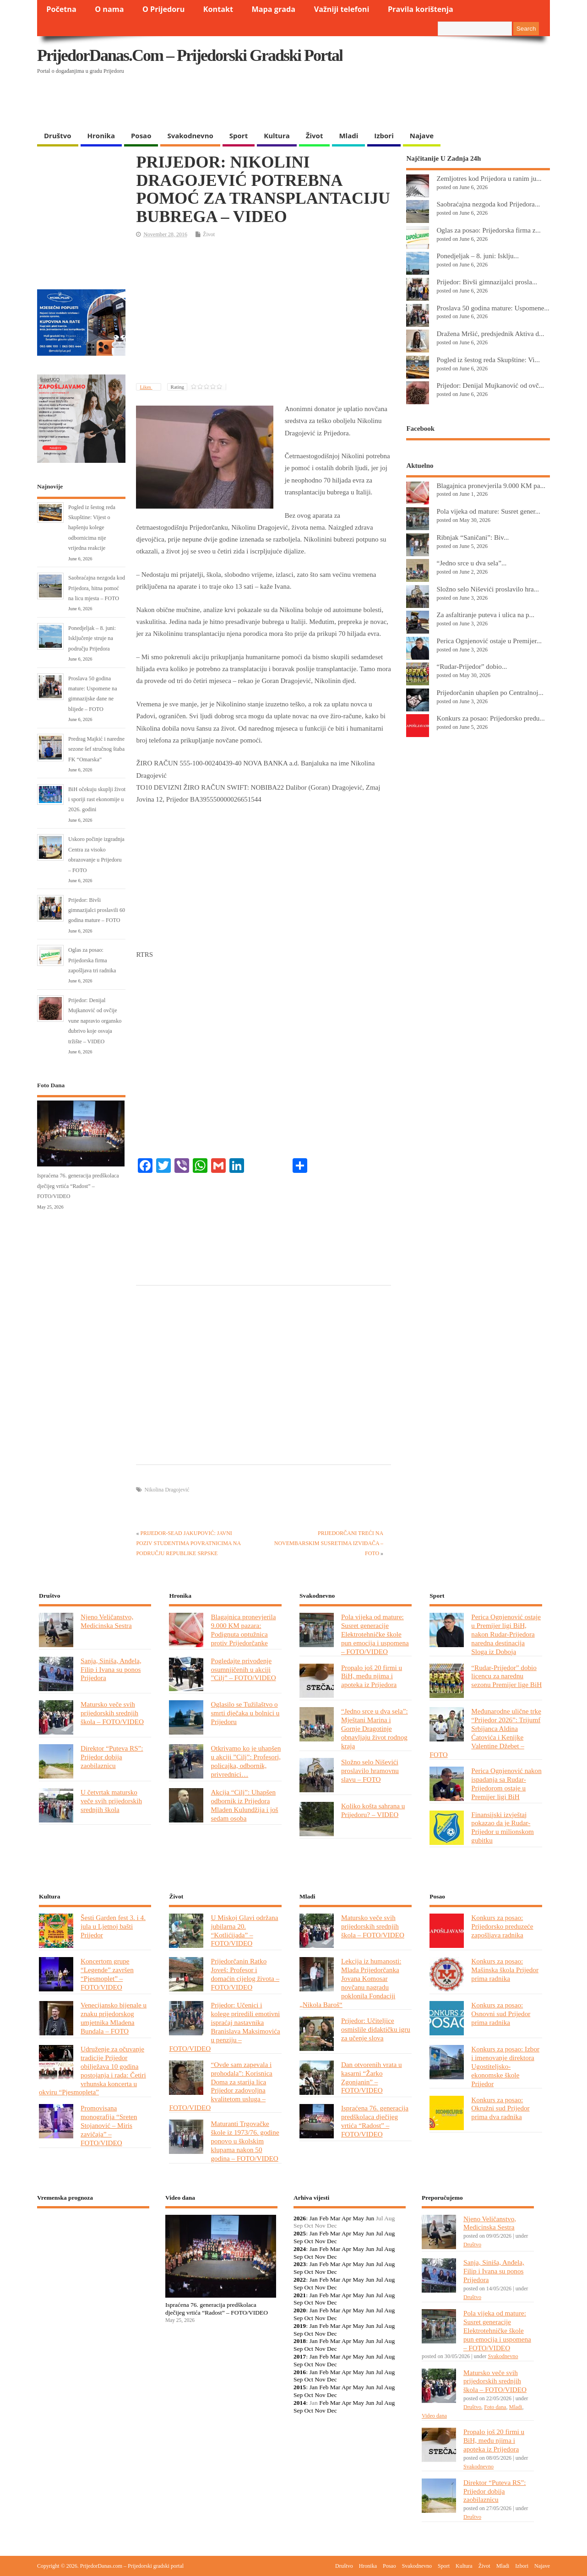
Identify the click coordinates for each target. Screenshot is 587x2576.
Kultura (277, 135)
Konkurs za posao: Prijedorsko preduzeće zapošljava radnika (502, 1926)
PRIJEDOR (93, 2249)
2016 (300, 2372)
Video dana (434, 2416)
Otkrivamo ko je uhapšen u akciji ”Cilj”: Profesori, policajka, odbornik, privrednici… (246, 1761)
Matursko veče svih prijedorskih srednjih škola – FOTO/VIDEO (112, 1712)
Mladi (348, 135)
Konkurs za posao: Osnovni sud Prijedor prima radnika (500, 2013)
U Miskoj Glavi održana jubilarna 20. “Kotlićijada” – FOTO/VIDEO (244, 1930)
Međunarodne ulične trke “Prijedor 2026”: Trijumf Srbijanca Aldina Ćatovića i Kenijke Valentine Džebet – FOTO (485, 1732)
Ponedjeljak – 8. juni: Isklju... (477, 256)
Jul (379, 2233)
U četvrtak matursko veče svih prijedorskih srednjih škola (111, 1800)
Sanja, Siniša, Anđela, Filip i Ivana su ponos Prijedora (111, 1669)
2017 (300, 2356)
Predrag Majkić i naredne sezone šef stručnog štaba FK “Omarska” (96, 749)
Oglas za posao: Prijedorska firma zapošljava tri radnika (92, 960)
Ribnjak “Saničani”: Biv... (472, 537)
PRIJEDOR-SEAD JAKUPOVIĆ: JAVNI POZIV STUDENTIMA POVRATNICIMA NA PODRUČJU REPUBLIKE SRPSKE (188, 1543)
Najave (422, 135)
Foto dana (495, 2407)
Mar (335, 2218)
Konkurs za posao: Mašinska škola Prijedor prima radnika (504, 1969)
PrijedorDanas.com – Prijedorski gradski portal (189, 55)
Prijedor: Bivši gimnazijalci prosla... (486, 282)
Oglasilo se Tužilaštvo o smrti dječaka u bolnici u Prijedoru (245, 1712)
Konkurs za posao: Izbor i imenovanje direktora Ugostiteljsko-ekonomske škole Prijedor (505, 2066)
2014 (300, 2402)
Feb (323, 2218)
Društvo (57, 135)
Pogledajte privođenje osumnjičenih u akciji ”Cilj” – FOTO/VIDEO (243, 1669)
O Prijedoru (163, 9)
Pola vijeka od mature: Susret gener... (488, 511)
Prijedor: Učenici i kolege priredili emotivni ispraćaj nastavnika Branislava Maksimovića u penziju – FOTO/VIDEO (224, 2026)
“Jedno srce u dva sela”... (471, 563)
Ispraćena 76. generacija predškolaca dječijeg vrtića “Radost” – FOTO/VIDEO (78, 1185)
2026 (300, 2218)
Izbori (383, 135)
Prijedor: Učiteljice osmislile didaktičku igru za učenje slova (375, 2029)
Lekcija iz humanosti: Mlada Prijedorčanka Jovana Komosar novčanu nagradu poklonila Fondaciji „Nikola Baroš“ (350, 1982)
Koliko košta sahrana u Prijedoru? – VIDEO (373, 1810)
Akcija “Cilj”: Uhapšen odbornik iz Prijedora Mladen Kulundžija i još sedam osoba (244, 1805)
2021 (300, 2295)
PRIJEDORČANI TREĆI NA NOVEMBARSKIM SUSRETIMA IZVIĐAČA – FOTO (328, 1543)
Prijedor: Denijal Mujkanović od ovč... (490, 385)
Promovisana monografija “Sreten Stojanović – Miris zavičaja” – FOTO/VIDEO (109, 2125)
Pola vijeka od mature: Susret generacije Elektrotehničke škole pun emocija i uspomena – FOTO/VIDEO (375, 1634)
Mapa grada (274, 9)
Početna (61, 9)
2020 (300, 2310)
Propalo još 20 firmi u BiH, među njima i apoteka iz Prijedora (371, 1676)
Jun (369, 2218)
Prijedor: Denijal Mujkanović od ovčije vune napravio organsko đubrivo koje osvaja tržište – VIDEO (94, 1021)
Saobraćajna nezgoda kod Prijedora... (488, 204)
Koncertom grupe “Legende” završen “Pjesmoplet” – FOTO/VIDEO (107, 1974)
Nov (320, 2241)
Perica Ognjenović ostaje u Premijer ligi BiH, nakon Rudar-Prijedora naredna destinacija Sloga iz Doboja (506, 1634)
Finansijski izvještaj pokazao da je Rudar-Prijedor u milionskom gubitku (502, 1827)
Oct (309, 2241)
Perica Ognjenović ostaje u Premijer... (489, 641)
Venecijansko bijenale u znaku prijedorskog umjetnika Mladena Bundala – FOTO (114, 2018)
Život (314, 135)
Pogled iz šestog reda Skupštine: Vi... (488, 359)
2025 (300, 2233)
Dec (332, 2241)
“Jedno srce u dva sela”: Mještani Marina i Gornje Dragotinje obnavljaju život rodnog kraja (374, 1728)
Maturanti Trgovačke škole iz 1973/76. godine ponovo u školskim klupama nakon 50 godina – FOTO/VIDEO (245, 2141)
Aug (389, 2233)
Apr (346, 2218)
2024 (300, 2248)
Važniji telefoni (342, 9)
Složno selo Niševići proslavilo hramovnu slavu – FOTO (370, 1770)
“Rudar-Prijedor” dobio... (471, 666)
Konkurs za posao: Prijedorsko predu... (490, 718)
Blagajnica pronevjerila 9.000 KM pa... (490, 485)
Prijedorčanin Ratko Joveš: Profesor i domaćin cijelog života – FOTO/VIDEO (245, 1974)
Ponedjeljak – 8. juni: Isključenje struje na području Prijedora (92, 638)
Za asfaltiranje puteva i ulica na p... (485, 614)
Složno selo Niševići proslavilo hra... (487, 589)
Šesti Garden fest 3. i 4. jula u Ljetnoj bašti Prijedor (113, 1926)
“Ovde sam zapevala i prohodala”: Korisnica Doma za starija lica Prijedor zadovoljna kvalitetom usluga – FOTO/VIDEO (220, 2086)
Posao (141, 135)
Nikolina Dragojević (166, 1489)
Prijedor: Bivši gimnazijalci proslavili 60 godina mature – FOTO (96, 910)
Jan (314, 2218)
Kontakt (218, 9)
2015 (300, 2387)
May (358, 2218)
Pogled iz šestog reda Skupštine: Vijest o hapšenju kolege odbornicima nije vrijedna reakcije (91, 528)
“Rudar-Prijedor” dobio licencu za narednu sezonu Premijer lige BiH (506, 1676)
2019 (300, 2325)
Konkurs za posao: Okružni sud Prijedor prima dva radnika (500, 2108)
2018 (300, 2340)
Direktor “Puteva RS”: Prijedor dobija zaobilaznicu (112, 1756)
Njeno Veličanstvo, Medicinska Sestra (107, 1621)
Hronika (101, 135)
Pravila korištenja (420, 9)
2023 (300, 2264)
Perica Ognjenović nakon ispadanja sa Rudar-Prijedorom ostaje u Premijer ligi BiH (506, 1783)
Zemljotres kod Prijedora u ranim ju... (488, 178)
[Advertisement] (372, 103)
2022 (300, 2279)
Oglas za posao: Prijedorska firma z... (488, 230)
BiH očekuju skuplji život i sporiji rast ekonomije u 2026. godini (96, 799)
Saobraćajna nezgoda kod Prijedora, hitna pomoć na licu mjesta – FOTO (96, 588)
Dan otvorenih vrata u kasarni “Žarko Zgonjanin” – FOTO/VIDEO (371, 2077)
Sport (238, 135)
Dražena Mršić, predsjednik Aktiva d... (490, 333)
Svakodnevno (190, 135)
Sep (298, 2241)
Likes (146, 387)
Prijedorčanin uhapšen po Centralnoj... (489, 692)
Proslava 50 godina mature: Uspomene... (492, 308)
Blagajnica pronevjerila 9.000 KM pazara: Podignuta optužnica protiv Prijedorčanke (243, 1630)
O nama (109, 9)
